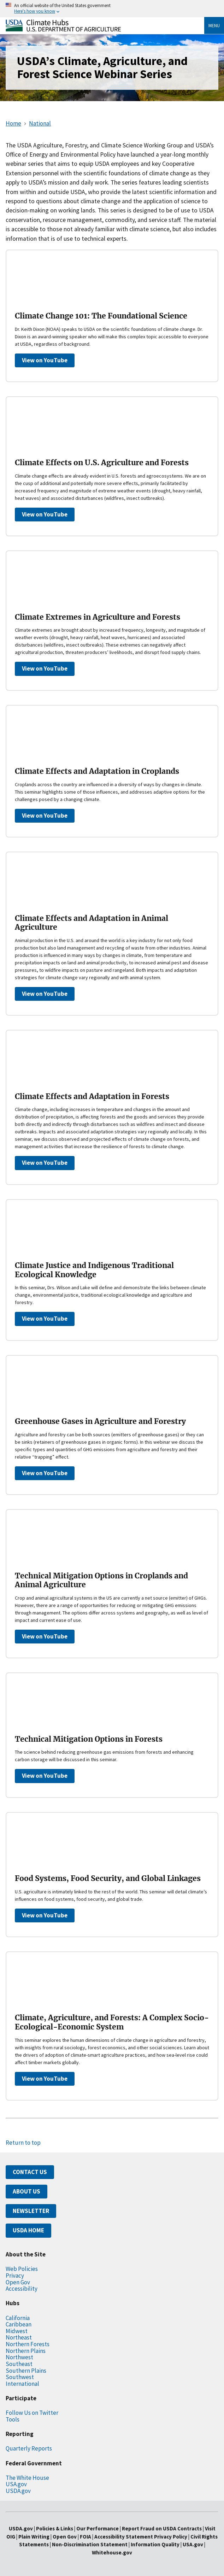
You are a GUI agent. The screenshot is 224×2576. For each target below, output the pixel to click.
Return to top (23, 2142)
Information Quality (155, 2544)
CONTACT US (30, 2172)
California (18, 2318)
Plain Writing (34, 2536)
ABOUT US (26, 2191)
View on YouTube (44, 360)
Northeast (19, 2337)
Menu (214, 25)
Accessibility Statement (123, 2536)
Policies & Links (54, 2528)
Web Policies (22, 2269)
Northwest (19, 2357)
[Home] (63, 29)
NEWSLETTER (31, 2211)
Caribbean (18, 2324)
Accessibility (21, 2288)
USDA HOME (28, 2230)
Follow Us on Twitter (32, 2413)
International (22, 2384)
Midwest (17, 2331)
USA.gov (16, 2484)
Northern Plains (26, 2351)
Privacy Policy (170, 2536)
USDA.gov (18, 2491)
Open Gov (18, 2282)
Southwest (20, 2377)
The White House (27, 2478)
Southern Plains (26, 2371)
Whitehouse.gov (112, 2552)
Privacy (15, 2275)
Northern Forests (27, 2344)
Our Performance (97, 2528)
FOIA (85, 2536)
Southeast (19, 2364)
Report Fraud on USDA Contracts (162, 2528)
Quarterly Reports (29, 2448)
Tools (12, 2419)
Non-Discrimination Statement (90, 2544)
